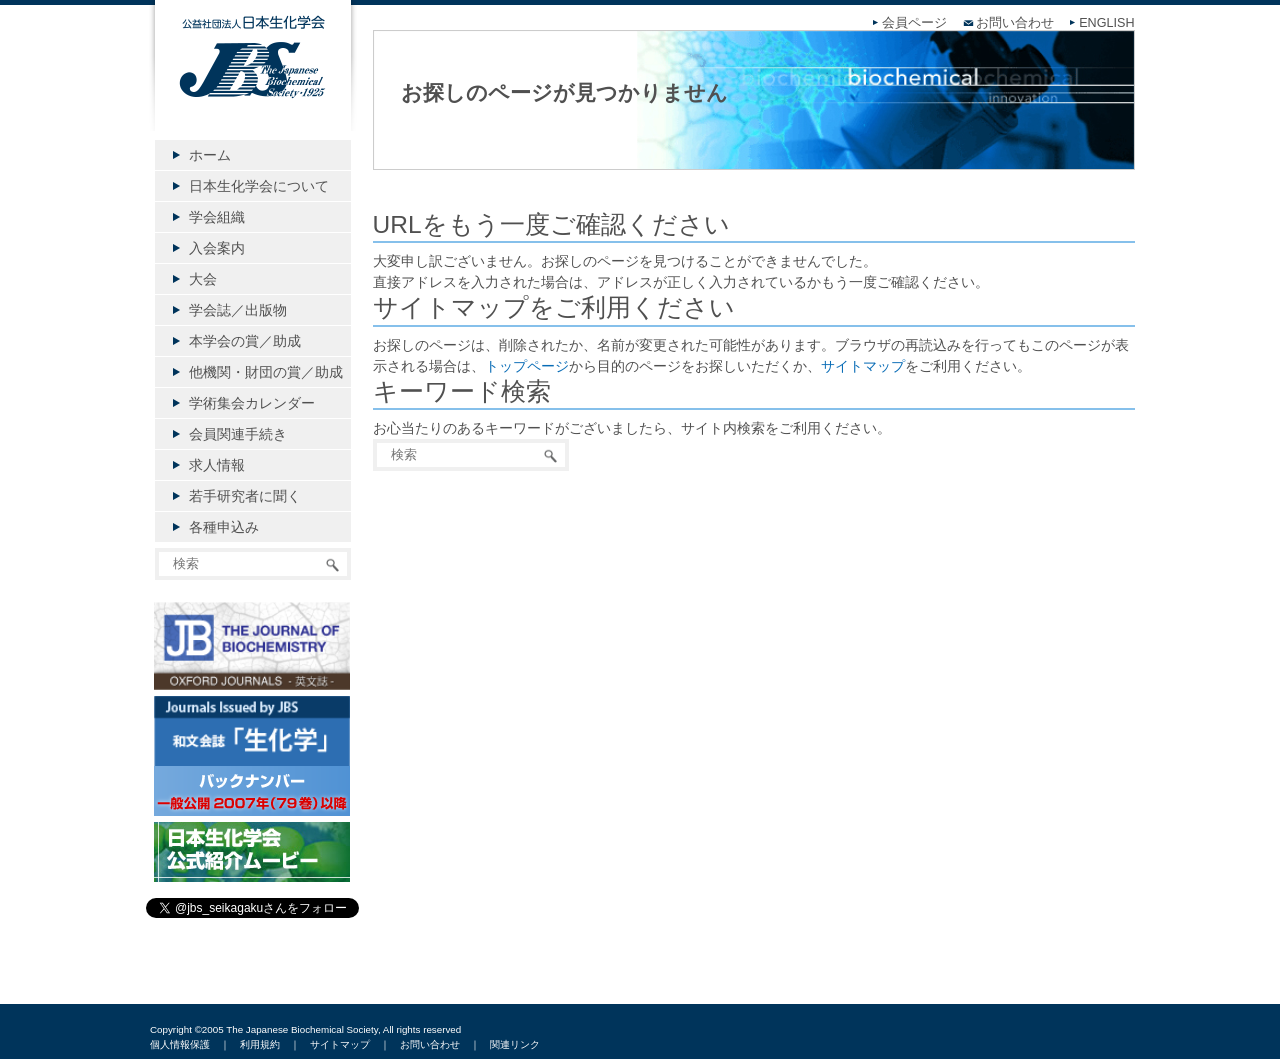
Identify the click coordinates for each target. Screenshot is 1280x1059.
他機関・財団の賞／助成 (266, 372)
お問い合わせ (1015, 23)
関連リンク (515, 1044)
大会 (203, 279)
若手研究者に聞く (245, 496)
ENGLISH (1106, 23)
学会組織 (217, 217)
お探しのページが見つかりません (564, 92)
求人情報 (217, 465)
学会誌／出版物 (238, 310)
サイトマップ (863, 366)
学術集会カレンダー (252, 403)
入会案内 (217, 248)
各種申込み (224, 527)
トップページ (527, 366)
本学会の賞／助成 (245, 341)
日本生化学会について (259, 186)
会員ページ (914, 23)
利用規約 (260, 1044)
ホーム (210, 155)
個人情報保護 (180, 1044)
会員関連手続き (238, 434)
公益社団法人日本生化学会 (253, 82)
